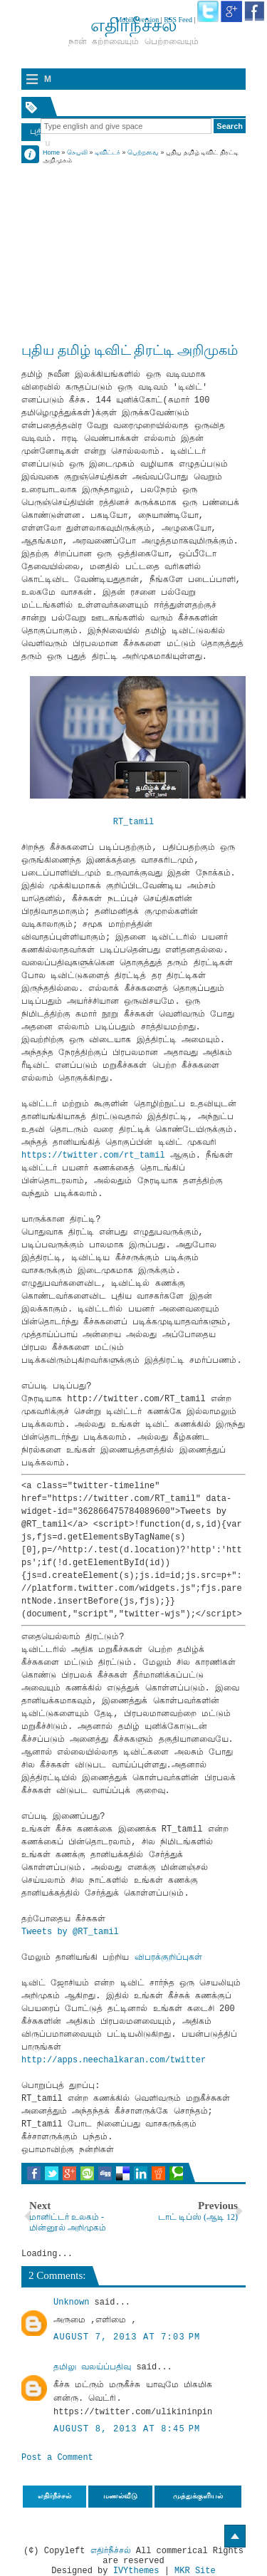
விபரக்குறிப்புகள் (168, 1958)
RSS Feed (178, 20)
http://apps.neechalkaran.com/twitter (113, 2060)
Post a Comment (57, 2458)
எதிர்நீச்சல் (110, 2551)
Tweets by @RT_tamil (70, 1932)
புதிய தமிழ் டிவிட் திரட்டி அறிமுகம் (129, 350)
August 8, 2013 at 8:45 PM (126, 2429)
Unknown (71, 2302)
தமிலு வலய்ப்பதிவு (92, 2367)
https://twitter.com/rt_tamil (93, 1155)
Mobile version (137, 20)
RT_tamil (134, 822)
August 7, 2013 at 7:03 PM (126, 2337)
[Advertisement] (133, 237)
